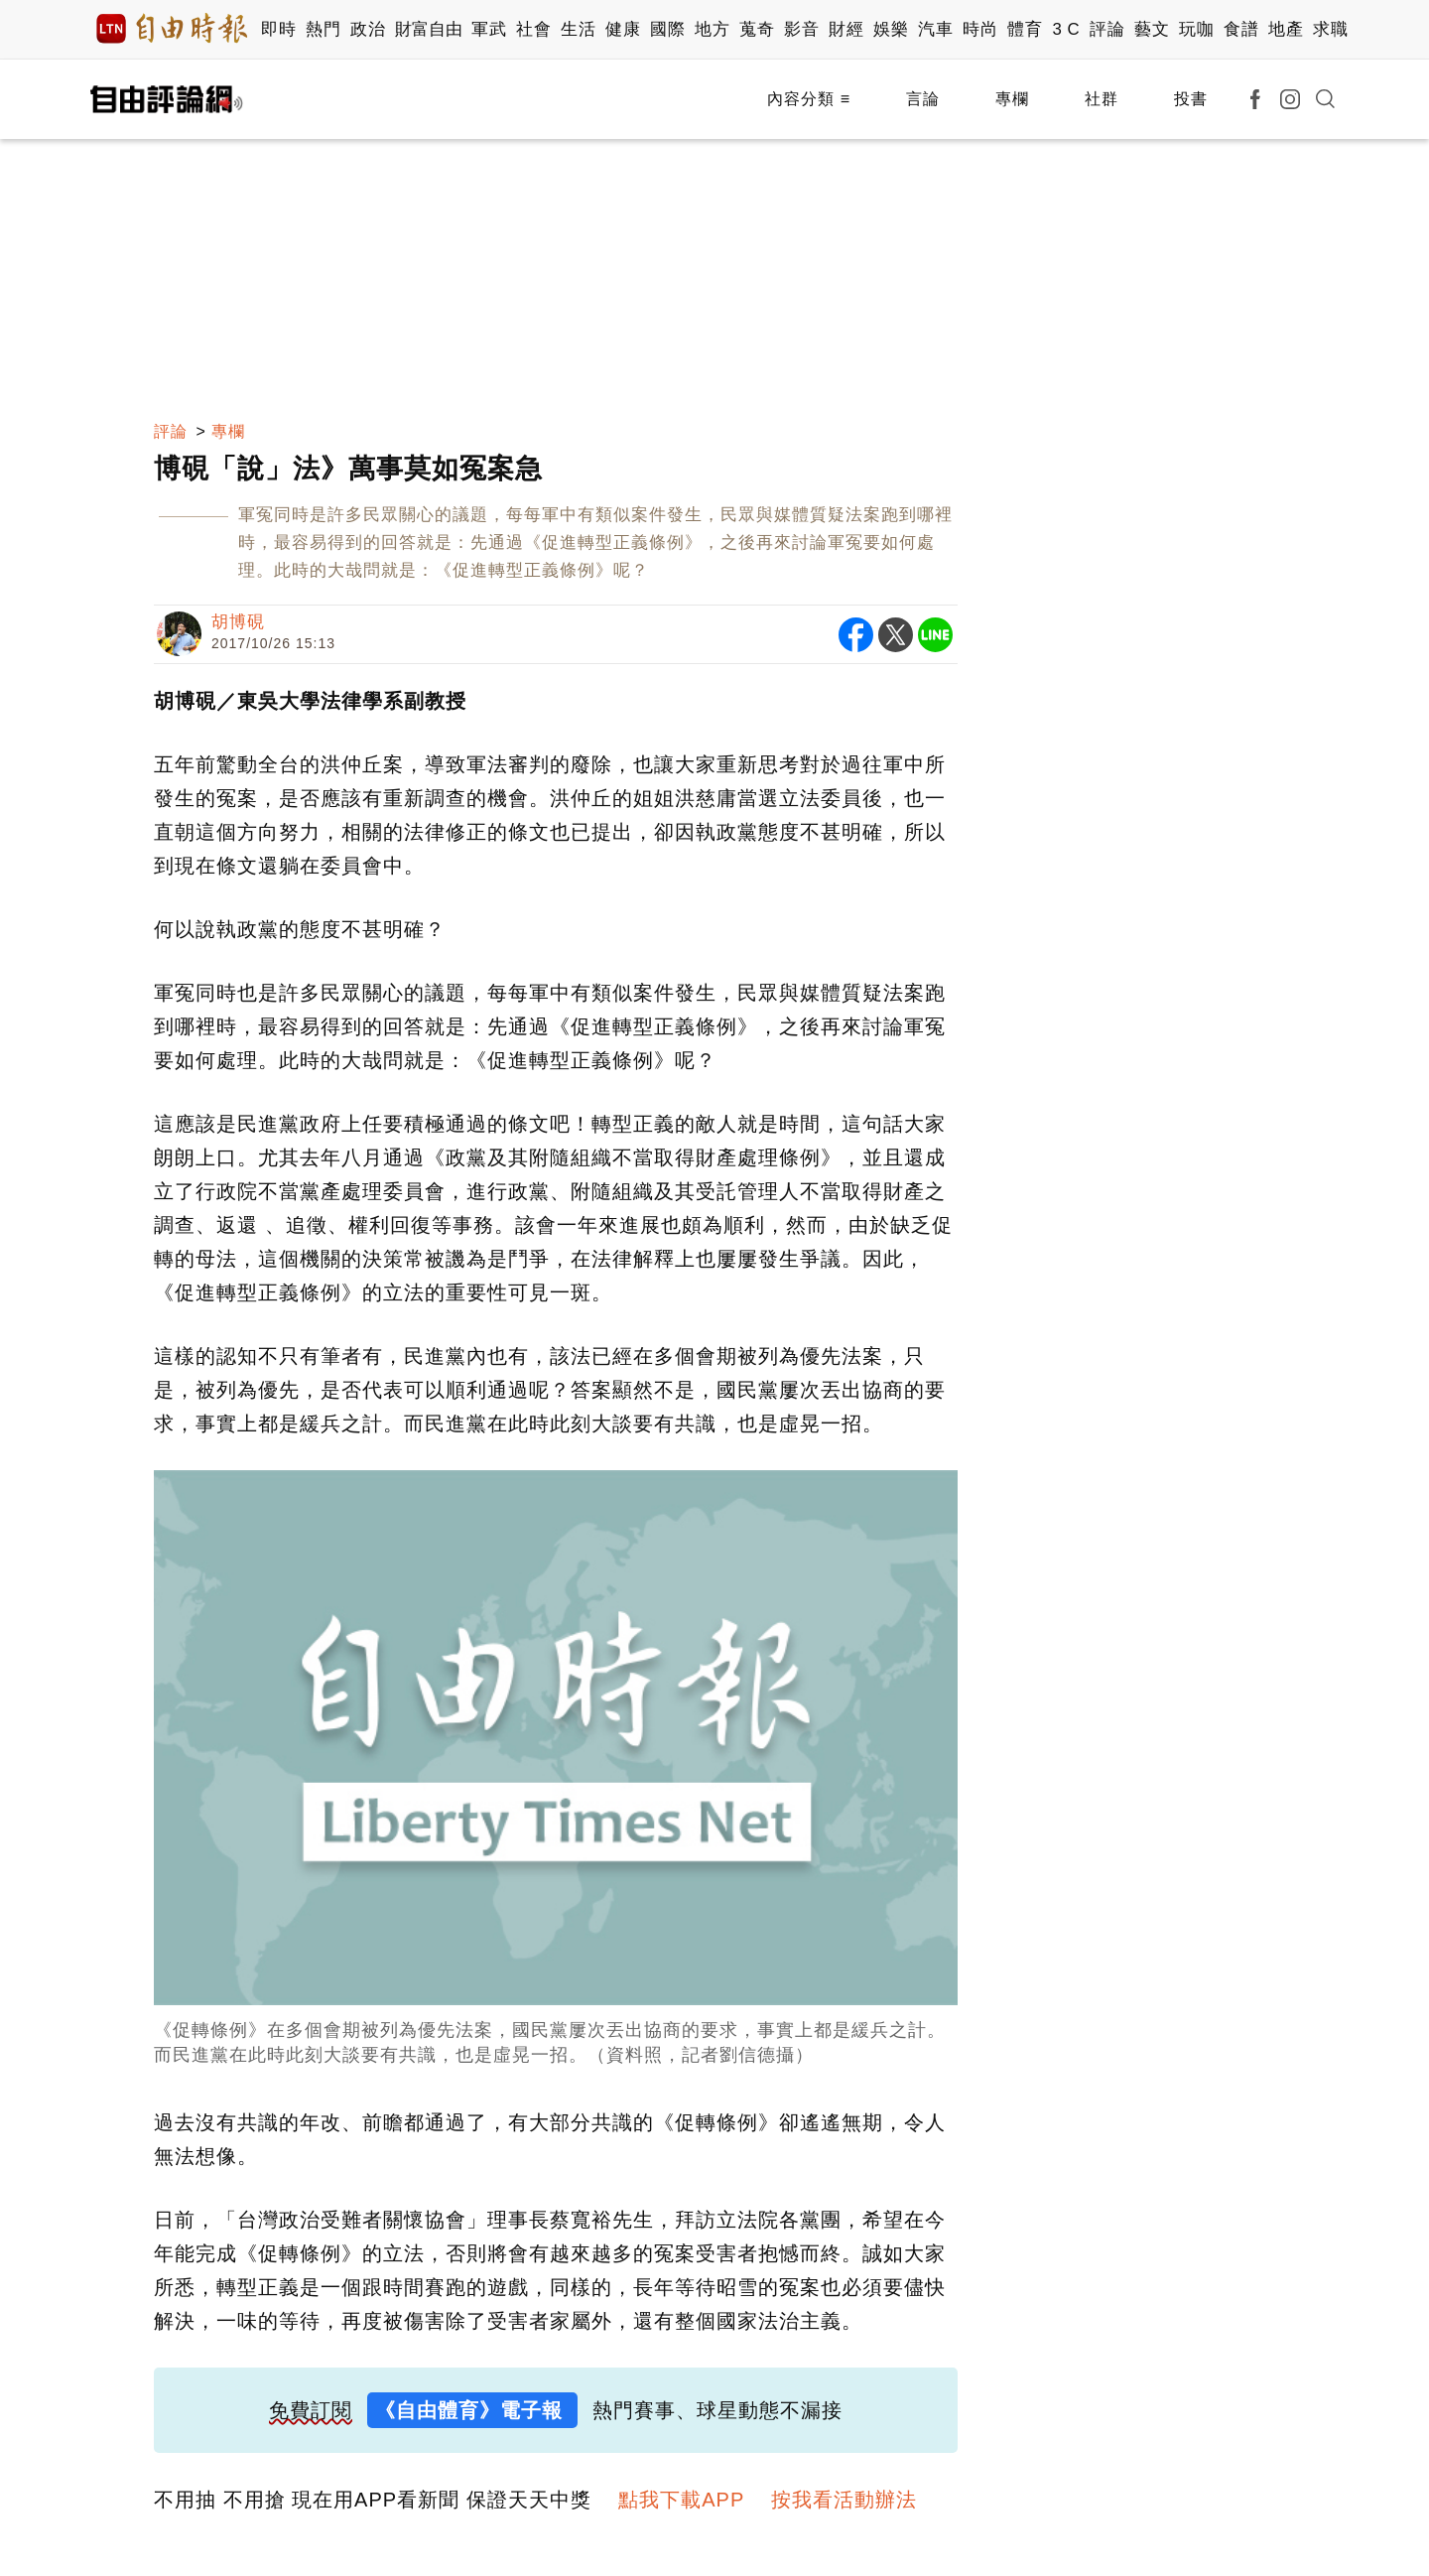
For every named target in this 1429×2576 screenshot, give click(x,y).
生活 (578, 29)
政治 (367, 29)
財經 (846, 29)
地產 (1285, 29)
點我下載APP (681, 2499)
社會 (533, 29)
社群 (1101, 98)
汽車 (935, 29)
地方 (712, 29)
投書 (1191, 98)
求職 (1330, 29)
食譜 (1241, 29)
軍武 (488, 29)
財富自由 (428, 29)
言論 (923, 98)
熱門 (323, 29)
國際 (667, 29)
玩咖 (1196, 29)
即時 (278, 29)
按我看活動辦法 (844, 2499)
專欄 (1012, 98)
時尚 (980, 29)
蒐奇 (756, 29)
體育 (1024, 29)
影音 (801, 29)
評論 (1107, 29)
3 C (1066, 29)
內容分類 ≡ (808, 98)
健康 (622, 29)
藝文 (1151, 29)
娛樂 (890, 29)
